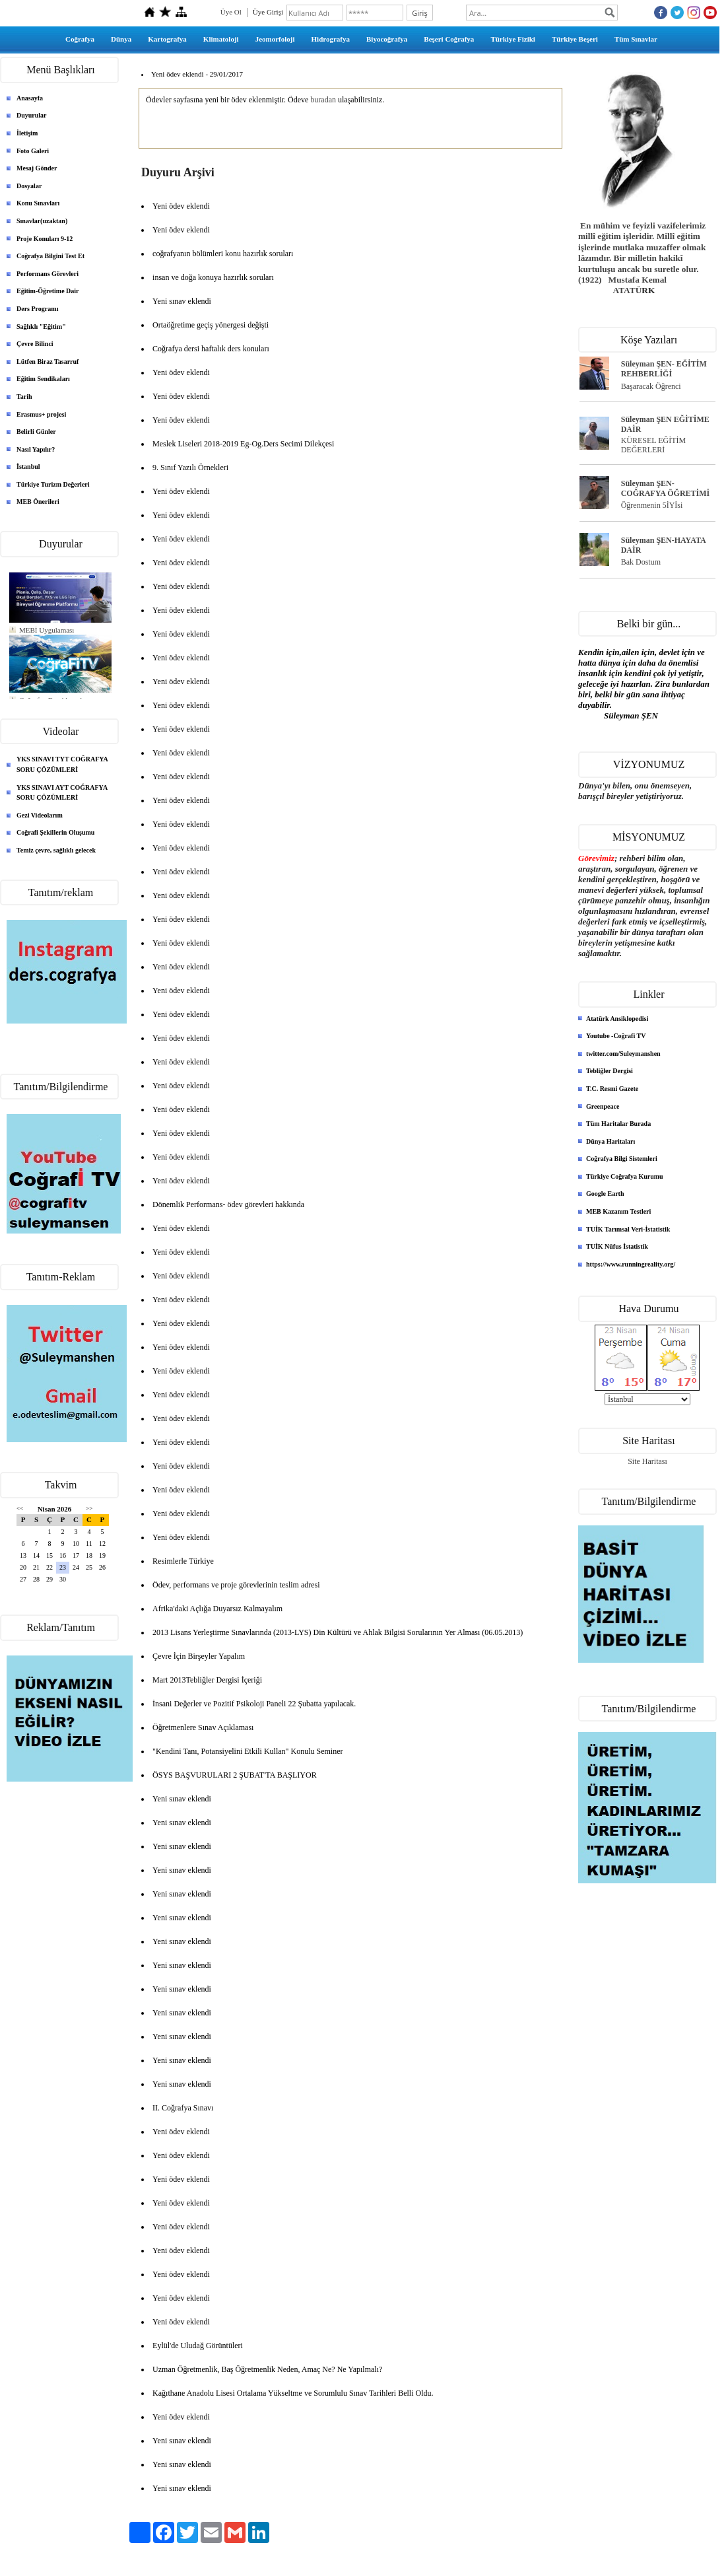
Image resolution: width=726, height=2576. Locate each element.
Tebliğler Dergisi (609, 1070)
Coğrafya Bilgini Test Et (50, 256)
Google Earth (605, 1193)
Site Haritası (647, 1461)
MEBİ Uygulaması (46, 630)
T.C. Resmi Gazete (612, 1088)
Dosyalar (29, 186)
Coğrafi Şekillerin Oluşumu (55, 832)
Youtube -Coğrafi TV (615, 1035)
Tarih (24, 396)
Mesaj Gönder (36, 168)
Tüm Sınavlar (635, 39)
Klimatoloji (221, 39)
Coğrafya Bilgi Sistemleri (621, 1158)
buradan (323, 99)
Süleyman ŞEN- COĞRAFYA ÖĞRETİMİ (665, 488)
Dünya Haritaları (610, 1141)
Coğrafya (79, 39)
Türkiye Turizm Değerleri (53, 484)
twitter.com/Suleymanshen (623, 1053)
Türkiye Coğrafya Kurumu (624, 1176)
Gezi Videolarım (39, 815)
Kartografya (167, 39)
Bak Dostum (641, 562)
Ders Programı (37, 308)
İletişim (27, 133)
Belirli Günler (36, 431)
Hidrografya (331, 39)
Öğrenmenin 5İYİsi (652, 505)
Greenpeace (602, 1106)
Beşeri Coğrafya (449, 39)
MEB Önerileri (37, 501)
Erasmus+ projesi (41, 414)
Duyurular (31, 115)
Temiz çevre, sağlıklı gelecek (56, 850)
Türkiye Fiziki (512, 39)
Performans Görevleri (47, 273)
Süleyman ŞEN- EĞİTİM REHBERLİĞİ (664, 368)
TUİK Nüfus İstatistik (617, 1246)
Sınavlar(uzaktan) (41, 221)
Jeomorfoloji (275, 39)
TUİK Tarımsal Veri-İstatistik (628, 1229)
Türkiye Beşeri (575, 39)
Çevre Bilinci (34, 343)
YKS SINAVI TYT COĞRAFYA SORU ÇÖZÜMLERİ (62, 764)
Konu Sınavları (37, 203)
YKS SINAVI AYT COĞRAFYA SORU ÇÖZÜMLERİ (62, 793)
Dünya (121, 39)
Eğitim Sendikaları (43, 378)
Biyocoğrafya (386, 39)
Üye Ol (231, 12)
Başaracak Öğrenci (651, 386)
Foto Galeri (32, 151)
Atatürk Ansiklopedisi (617, 1018)
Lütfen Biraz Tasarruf (47, 361)
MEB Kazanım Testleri (618, 1211)
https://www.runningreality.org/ (630, 1264)
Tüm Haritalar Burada (618, 1123)
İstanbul (28, 466)
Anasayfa (29, 98)
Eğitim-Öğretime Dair (47, 291)
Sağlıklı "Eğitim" (41, 326)
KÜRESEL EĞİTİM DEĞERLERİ (653, 445)
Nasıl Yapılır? (35, 449)
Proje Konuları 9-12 (44, 238)
